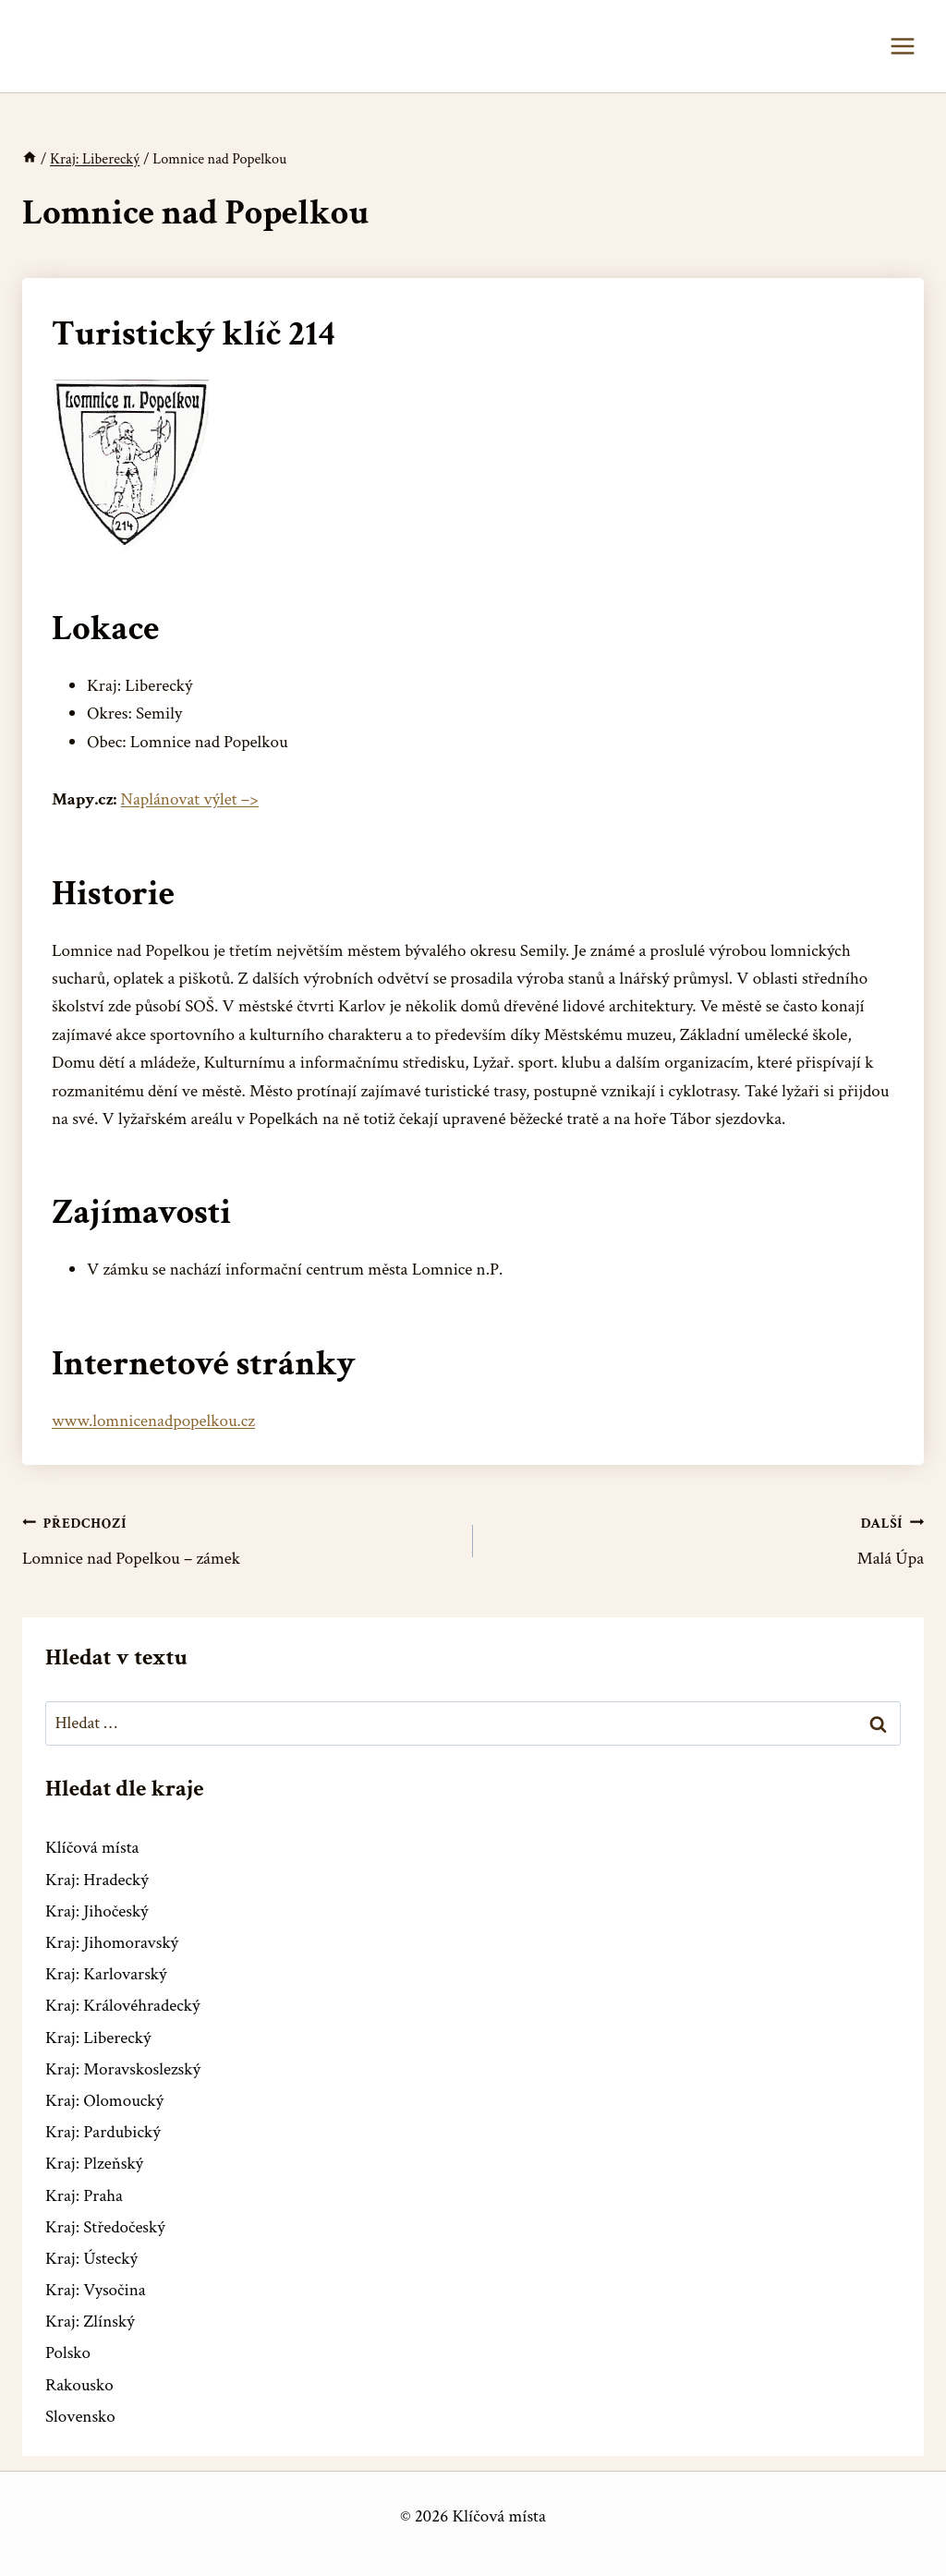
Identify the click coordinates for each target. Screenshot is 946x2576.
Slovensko (80, 2416)
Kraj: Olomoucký (104, 2100)
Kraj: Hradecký (97, 1880)
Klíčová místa (92, 1847)
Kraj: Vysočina (95, 2290)
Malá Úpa (707, 1540)
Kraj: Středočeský (105, 2227)
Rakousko (79, 2385)
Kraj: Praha (84, 2195)
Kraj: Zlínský (90, 2321)
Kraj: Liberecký (98, 2038)
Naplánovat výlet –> (190, 799)
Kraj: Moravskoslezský (122, 2069)
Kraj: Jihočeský (97, 1911)
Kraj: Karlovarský (105, 1974)
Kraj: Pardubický (103, 2132)
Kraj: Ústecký (91, 2258)
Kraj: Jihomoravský (111, 1942)
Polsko (68, 2352)
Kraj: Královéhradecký (122, 2005)
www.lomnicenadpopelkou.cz (153, 1421)
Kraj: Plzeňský (94, 2163)
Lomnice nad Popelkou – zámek (238, 1540)
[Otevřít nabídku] (902, 46)
